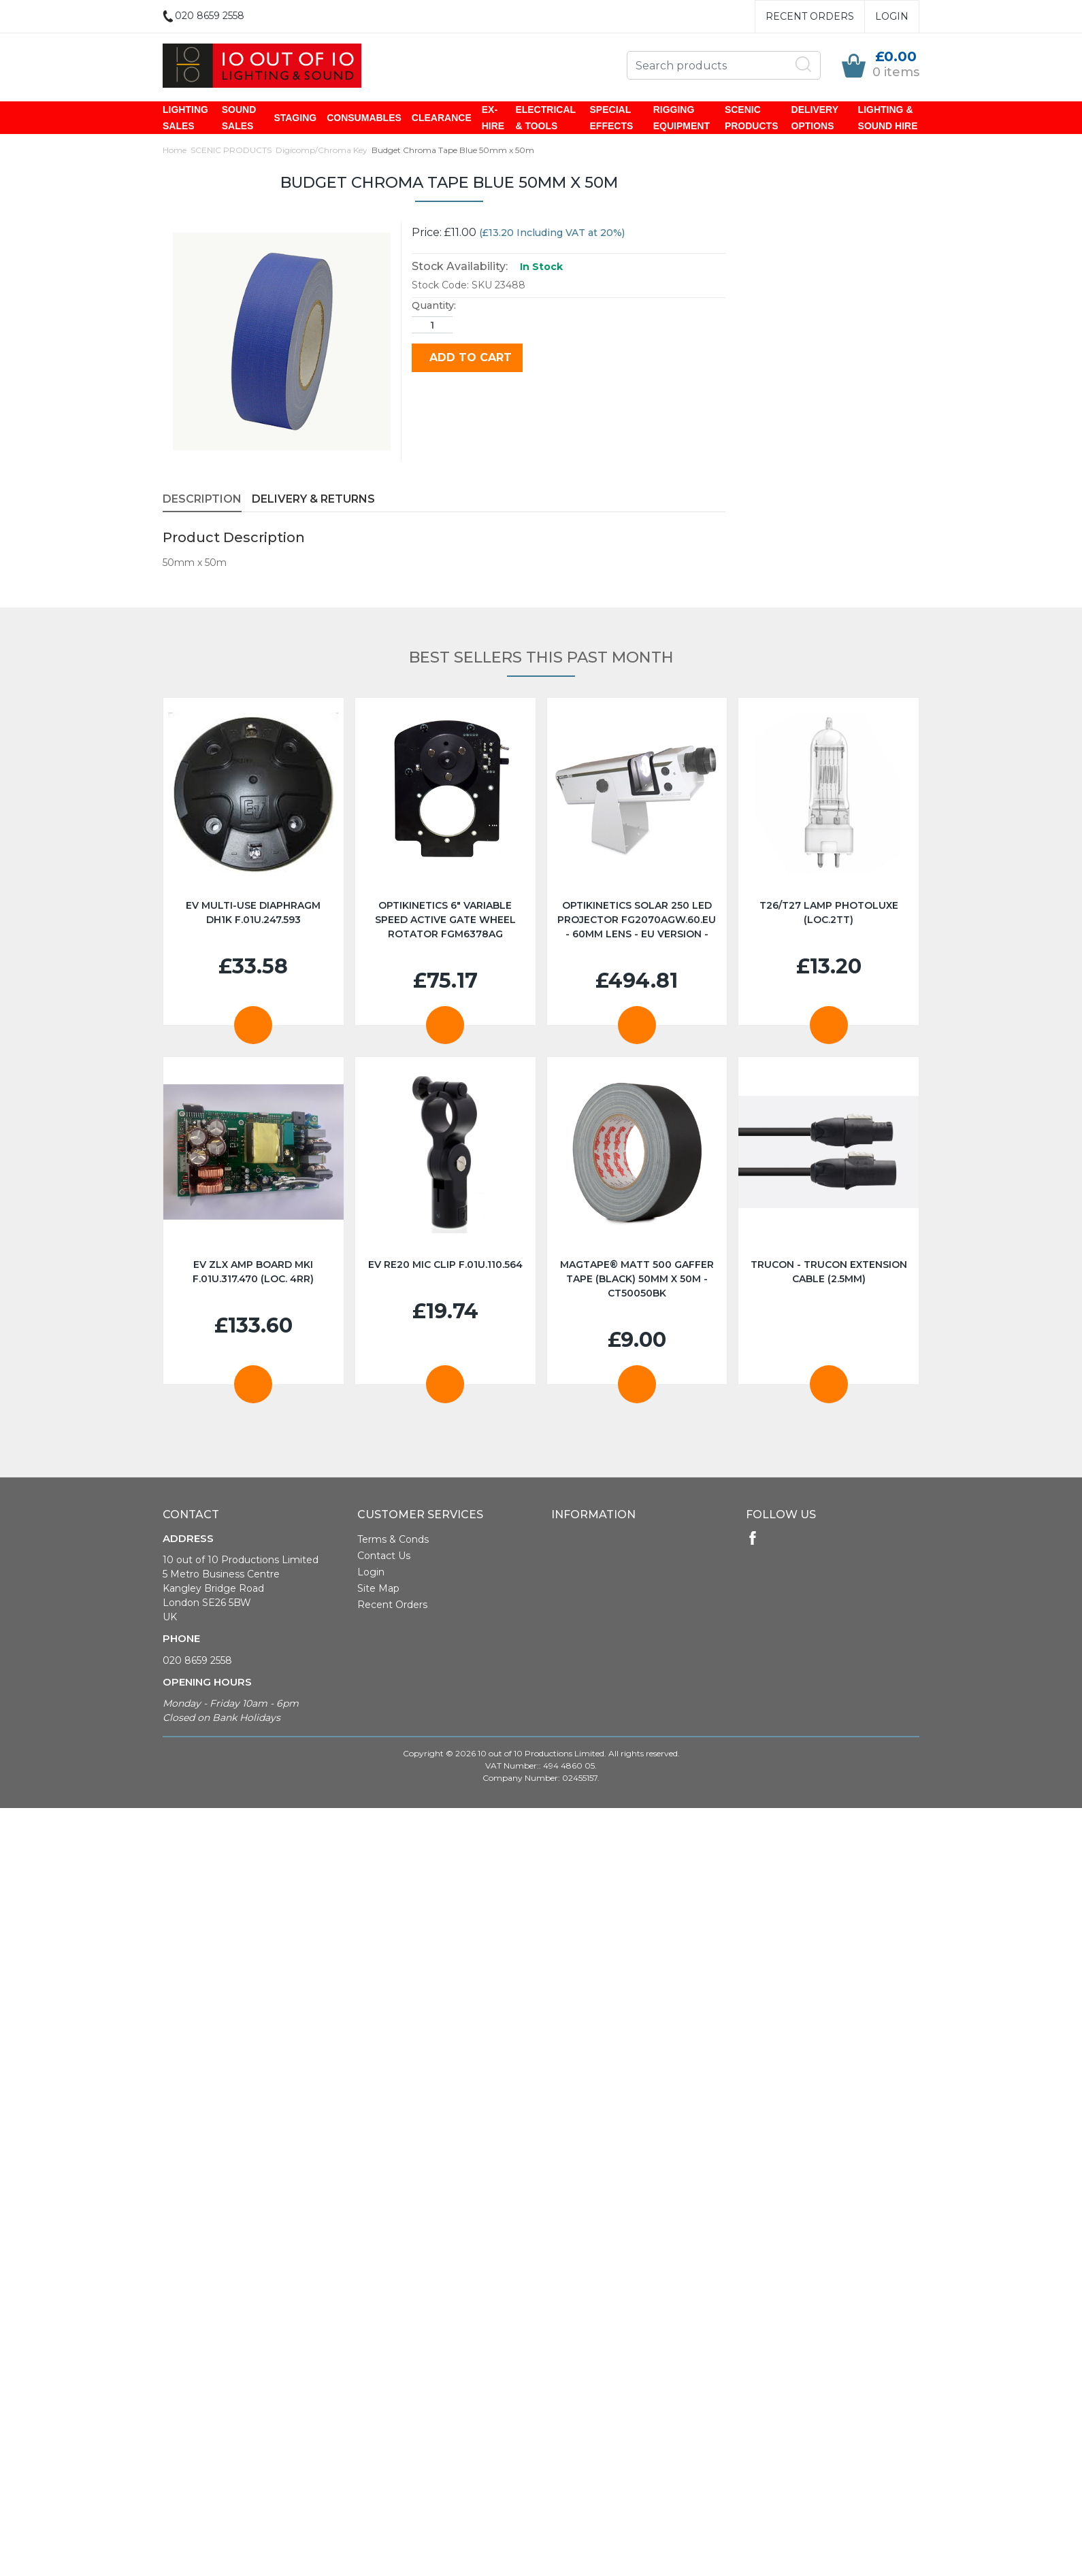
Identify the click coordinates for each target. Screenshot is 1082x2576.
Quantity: (434, 307)
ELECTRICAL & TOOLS (545, 118)
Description (202, 500)
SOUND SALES (239, 118)
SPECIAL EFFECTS (612, 118)
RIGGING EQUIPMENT (681, 118)
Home (174, 151)
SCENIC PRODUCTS (751, 118)
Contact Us (383, 1557)
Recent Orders (810, 16)
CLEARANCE (442, 118)
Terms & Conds (393, 1541)
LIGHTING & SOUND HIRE (888, 118)
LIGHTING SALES (185, 118)
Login (891, 16)
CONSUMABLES (364, 118)
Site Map (378, 1590)
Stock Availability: (460, 267)
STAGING (295, 118)
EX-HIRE (493, 118)
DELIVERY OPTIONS (814, 118)
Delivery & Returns (313, 500)
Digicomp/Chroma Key (321, 151)
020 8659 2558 (197, 1662)
